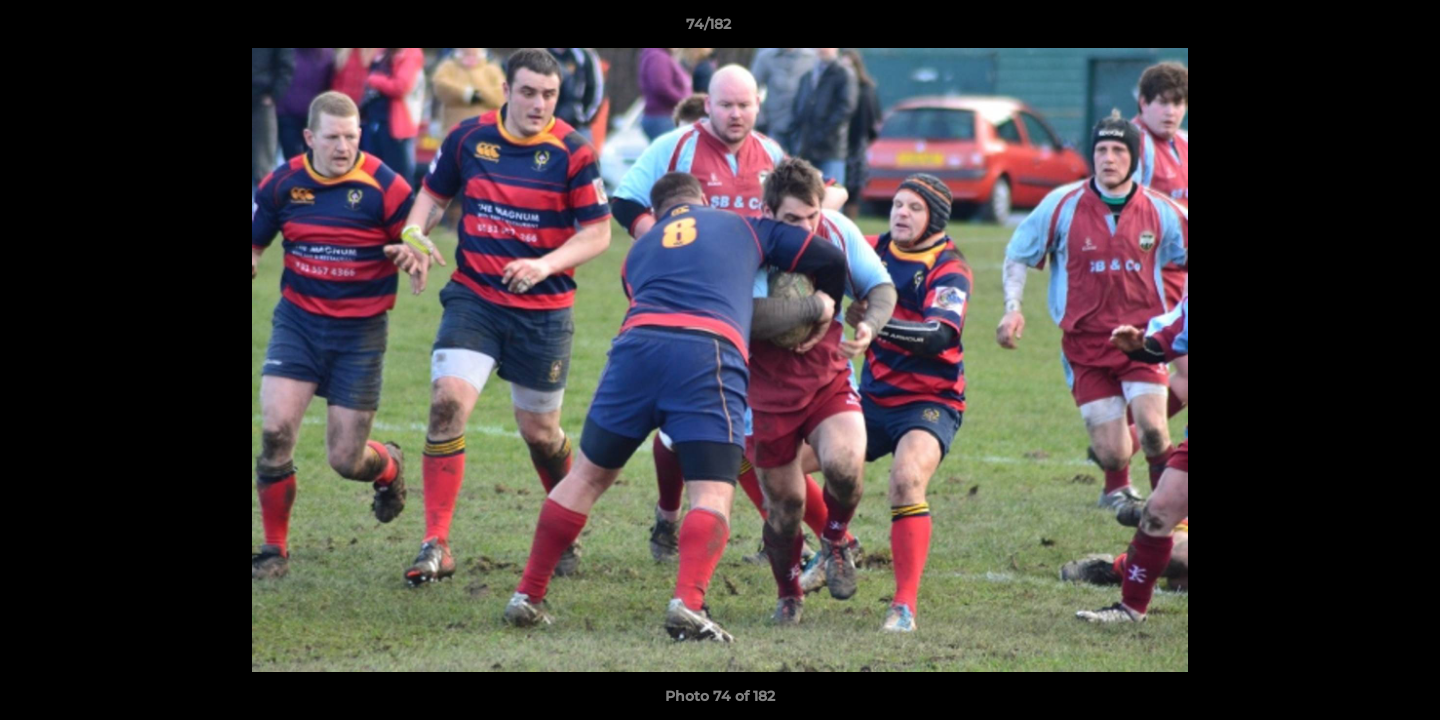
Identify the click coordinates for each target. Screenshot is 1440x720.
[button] (1356, 29)
